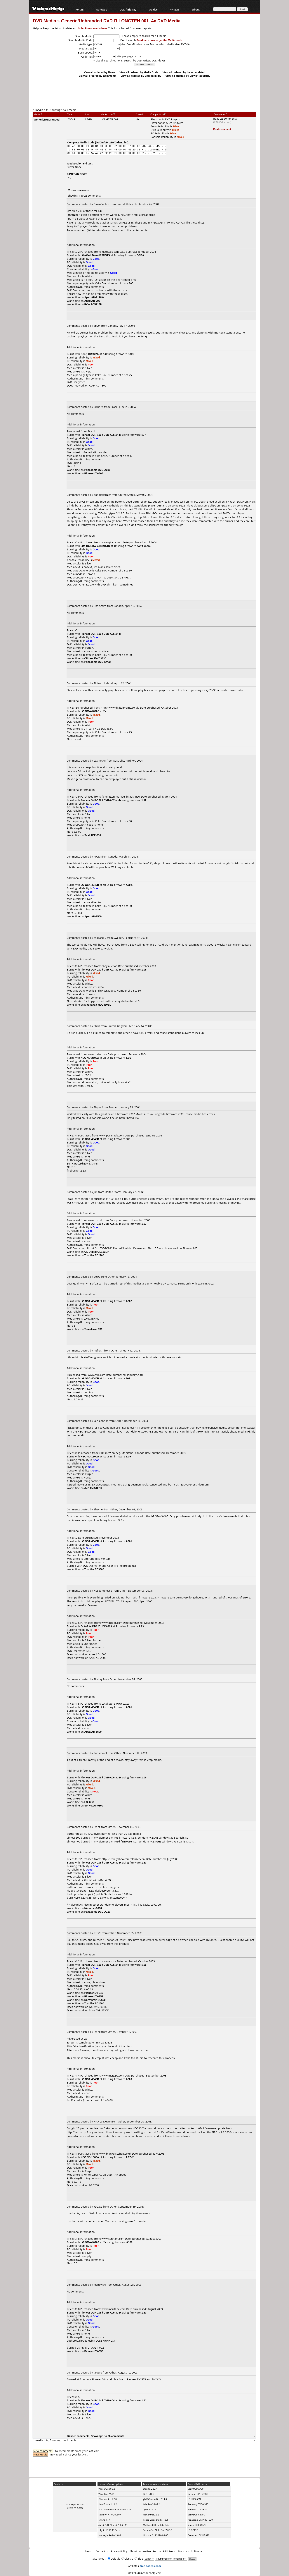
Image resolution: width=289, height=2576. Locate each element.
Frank (97, 2032)
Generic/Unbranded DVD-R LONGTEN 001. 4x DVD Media (120, 21)
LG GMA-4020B (90, 711)
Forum (80, 9)
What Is (175, 9)
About (195, 9)
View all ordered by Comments (97, 76)
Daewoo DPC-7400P (198, 2494)
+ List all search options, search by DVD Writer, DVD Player (129, 60)
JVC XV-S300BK (98, 2007)
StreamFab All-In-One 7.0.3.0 (157, 2530)
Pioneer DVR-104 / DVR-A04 (98, 2400)
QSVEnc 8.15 (149, 2509)
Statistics (183, 2551)
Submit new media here (92, 28)
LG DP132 (193, 2530)
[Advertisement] (144, 93)
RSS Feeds (169, 2551)
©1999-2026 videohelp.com (144, 2573)
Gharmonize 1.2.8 (107, 2499)
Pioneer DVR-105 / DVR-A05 (98, 1862)
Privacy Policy (119, 2551)
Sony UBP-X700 (195, 2488)
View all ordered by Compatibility (141, 76)
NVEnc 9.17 (104, 2519)
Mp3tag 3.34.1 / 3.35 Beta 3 (157, 2525)
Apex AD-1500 (97, 385)
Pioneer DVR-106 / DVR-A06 (98, 435)
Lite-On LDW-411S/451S (95, 255)
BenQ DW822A (90, 354)
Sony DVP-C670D (196, 2514)
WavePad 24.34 (106, 2494)
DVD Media (44, 21)
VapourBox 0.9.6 (106, 2488)
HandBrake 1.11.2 (107, 2504)
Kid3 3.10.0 (148, 2494)
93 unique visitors (75, 2504)
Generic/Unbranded (47, 119)
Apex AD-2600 (97, 1658)
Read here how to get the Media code (159, 40)
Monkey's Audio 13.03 (109, 2535)
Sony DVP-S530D (99, 2010)
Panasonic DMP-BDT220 (200, 2519)
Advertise (145, 2551)
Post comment (222, 129)
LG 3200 (94, 2185)
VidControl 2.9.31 (152, 2514)
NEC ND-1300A (90, 1456)
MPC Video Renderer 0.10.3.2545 (115, 2509)
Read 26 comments (225, 118)
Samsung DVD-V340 (198, 2504)
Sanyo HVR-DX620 (197, 2525)
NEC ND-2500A (90, 1057)
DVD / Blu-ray (128, 9)
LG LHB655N (194, 2499)
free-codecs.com (150, 2566)
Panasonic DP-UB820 (198, 2535)
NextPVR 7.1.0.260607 (109, 2514)
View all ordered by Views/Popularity (188, 76)
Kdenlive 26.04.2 (151, 2504)
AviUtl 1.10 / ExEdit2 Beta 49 (112, 2525)
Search (89, 2551)
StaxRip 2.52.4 (150, 2488)
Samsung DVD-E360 (198, 2509)
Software (101, 9)
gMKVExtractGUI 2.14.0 (155, 2499)
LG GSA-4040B (90, 885)
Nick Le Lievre (102, 2121)
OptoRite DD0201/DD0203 (96, 1626)
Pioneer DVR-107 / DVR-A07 (98, 800)
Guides (153, 9)
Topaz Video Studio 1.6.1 (155, 2519)
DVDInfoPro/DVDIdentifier (111, 142)
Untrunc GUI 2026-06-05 (155, 2535)
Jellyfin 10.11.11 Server (110, 2530)
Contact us (102, 2551)
